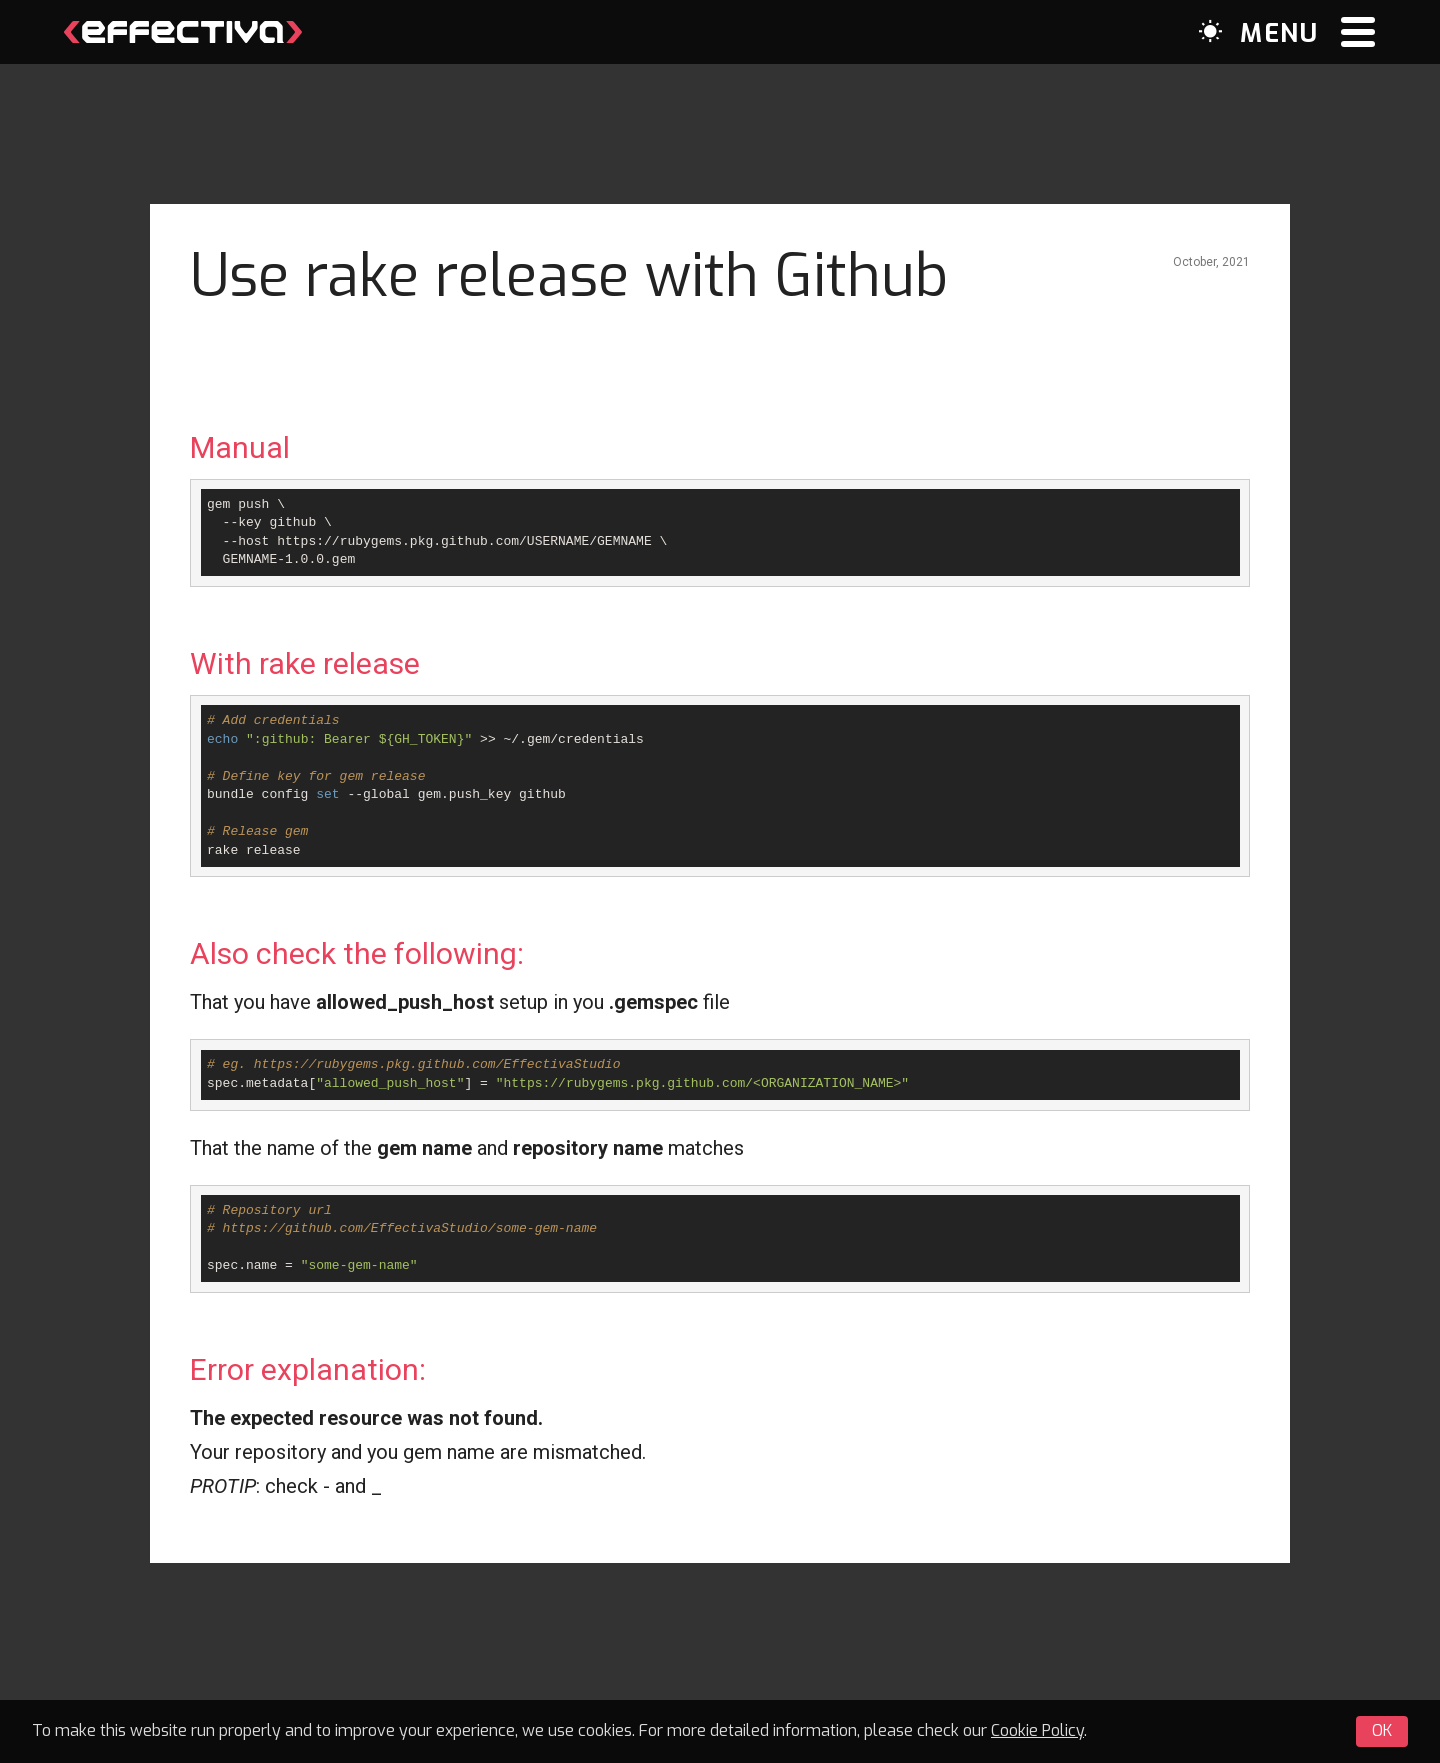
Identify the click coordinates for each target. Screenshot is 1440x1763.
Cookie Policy (1037, 1730)
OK (1382, 1730)
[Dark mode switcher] (1210, 31)
